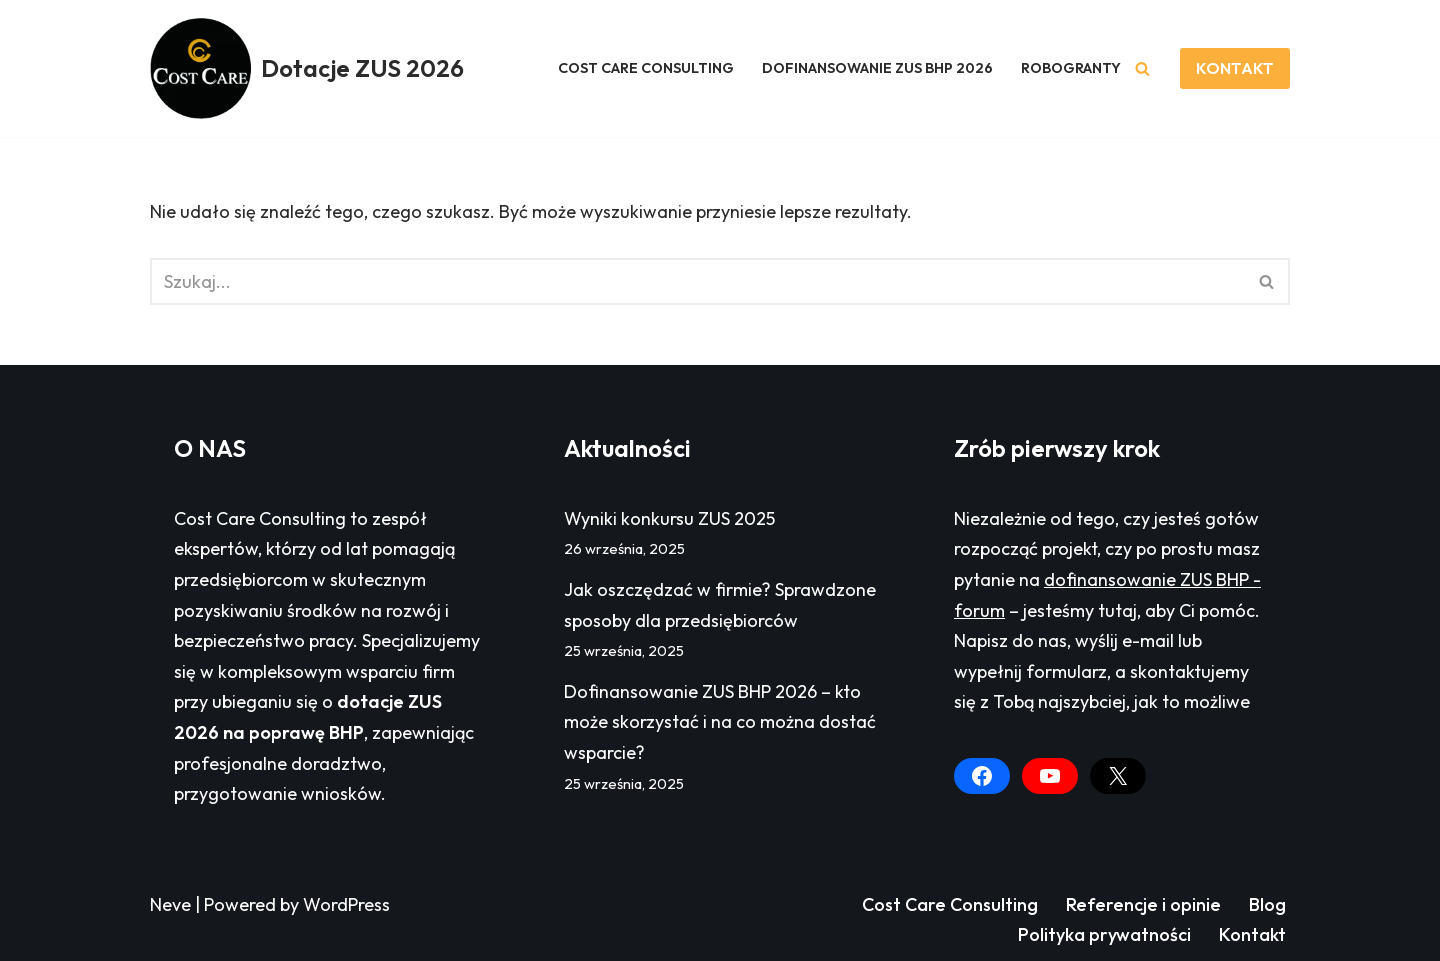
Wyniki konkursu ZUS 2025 (669, 518)
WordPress (346, 904)
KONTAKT (1235, 68)
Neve (170, 904)
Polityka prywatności (1104, 934)
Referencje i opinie (1143, 904)
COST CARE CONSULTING (646, 68)
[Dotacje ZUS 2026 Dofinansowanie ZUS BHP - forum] (307, 68)
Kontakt (1252, 934)
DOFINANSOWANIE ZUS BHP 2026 (877, 68)
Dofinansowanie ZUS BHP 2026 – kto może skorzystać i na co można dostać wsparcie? (720, 722)
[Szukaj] (1142, 68)
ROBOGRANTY (1071, 68)
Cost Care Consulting (950, 904)
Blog (1267, 904)
